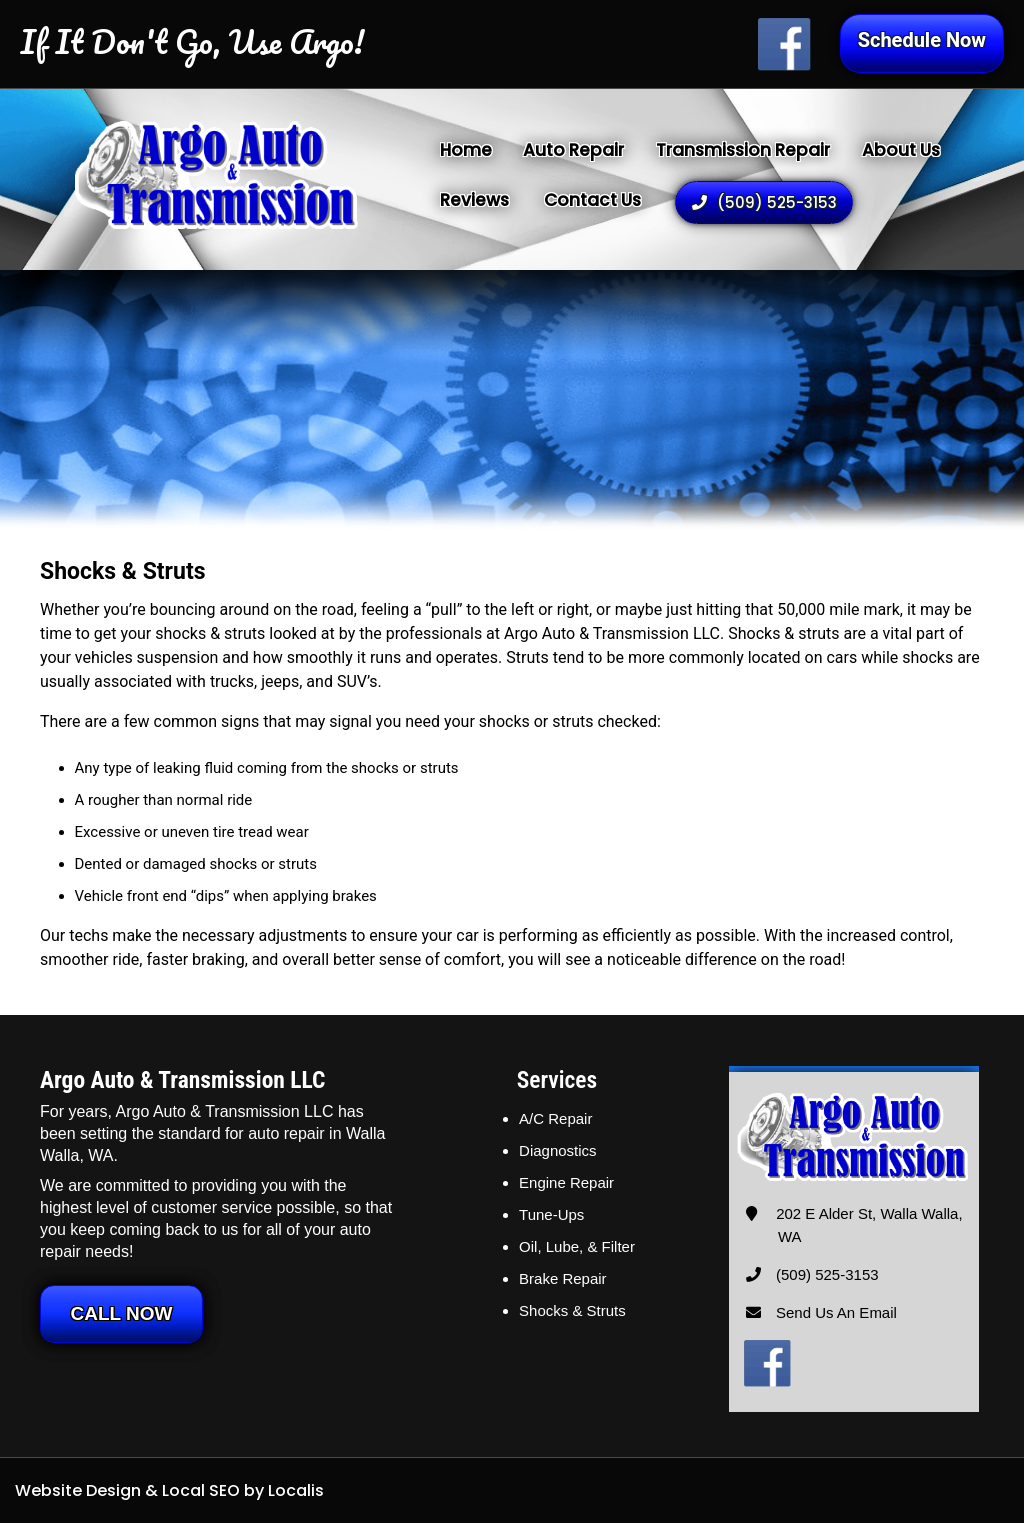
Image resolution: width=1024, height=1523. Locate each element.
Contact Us (592, 200)
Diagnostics (558, 1150)
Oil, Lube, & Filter (577, 1246)
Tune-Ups (551, 1214)
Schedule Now (922, 40)
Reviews (474, 200)
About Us (901, 150)
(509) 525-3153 (764, 202)
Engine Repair (566, 1182)
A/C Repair (555, 1118)
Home (466, 150)
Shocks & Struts (572, 1310)
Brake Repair (563, 1278)
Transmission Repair (743, 150)
